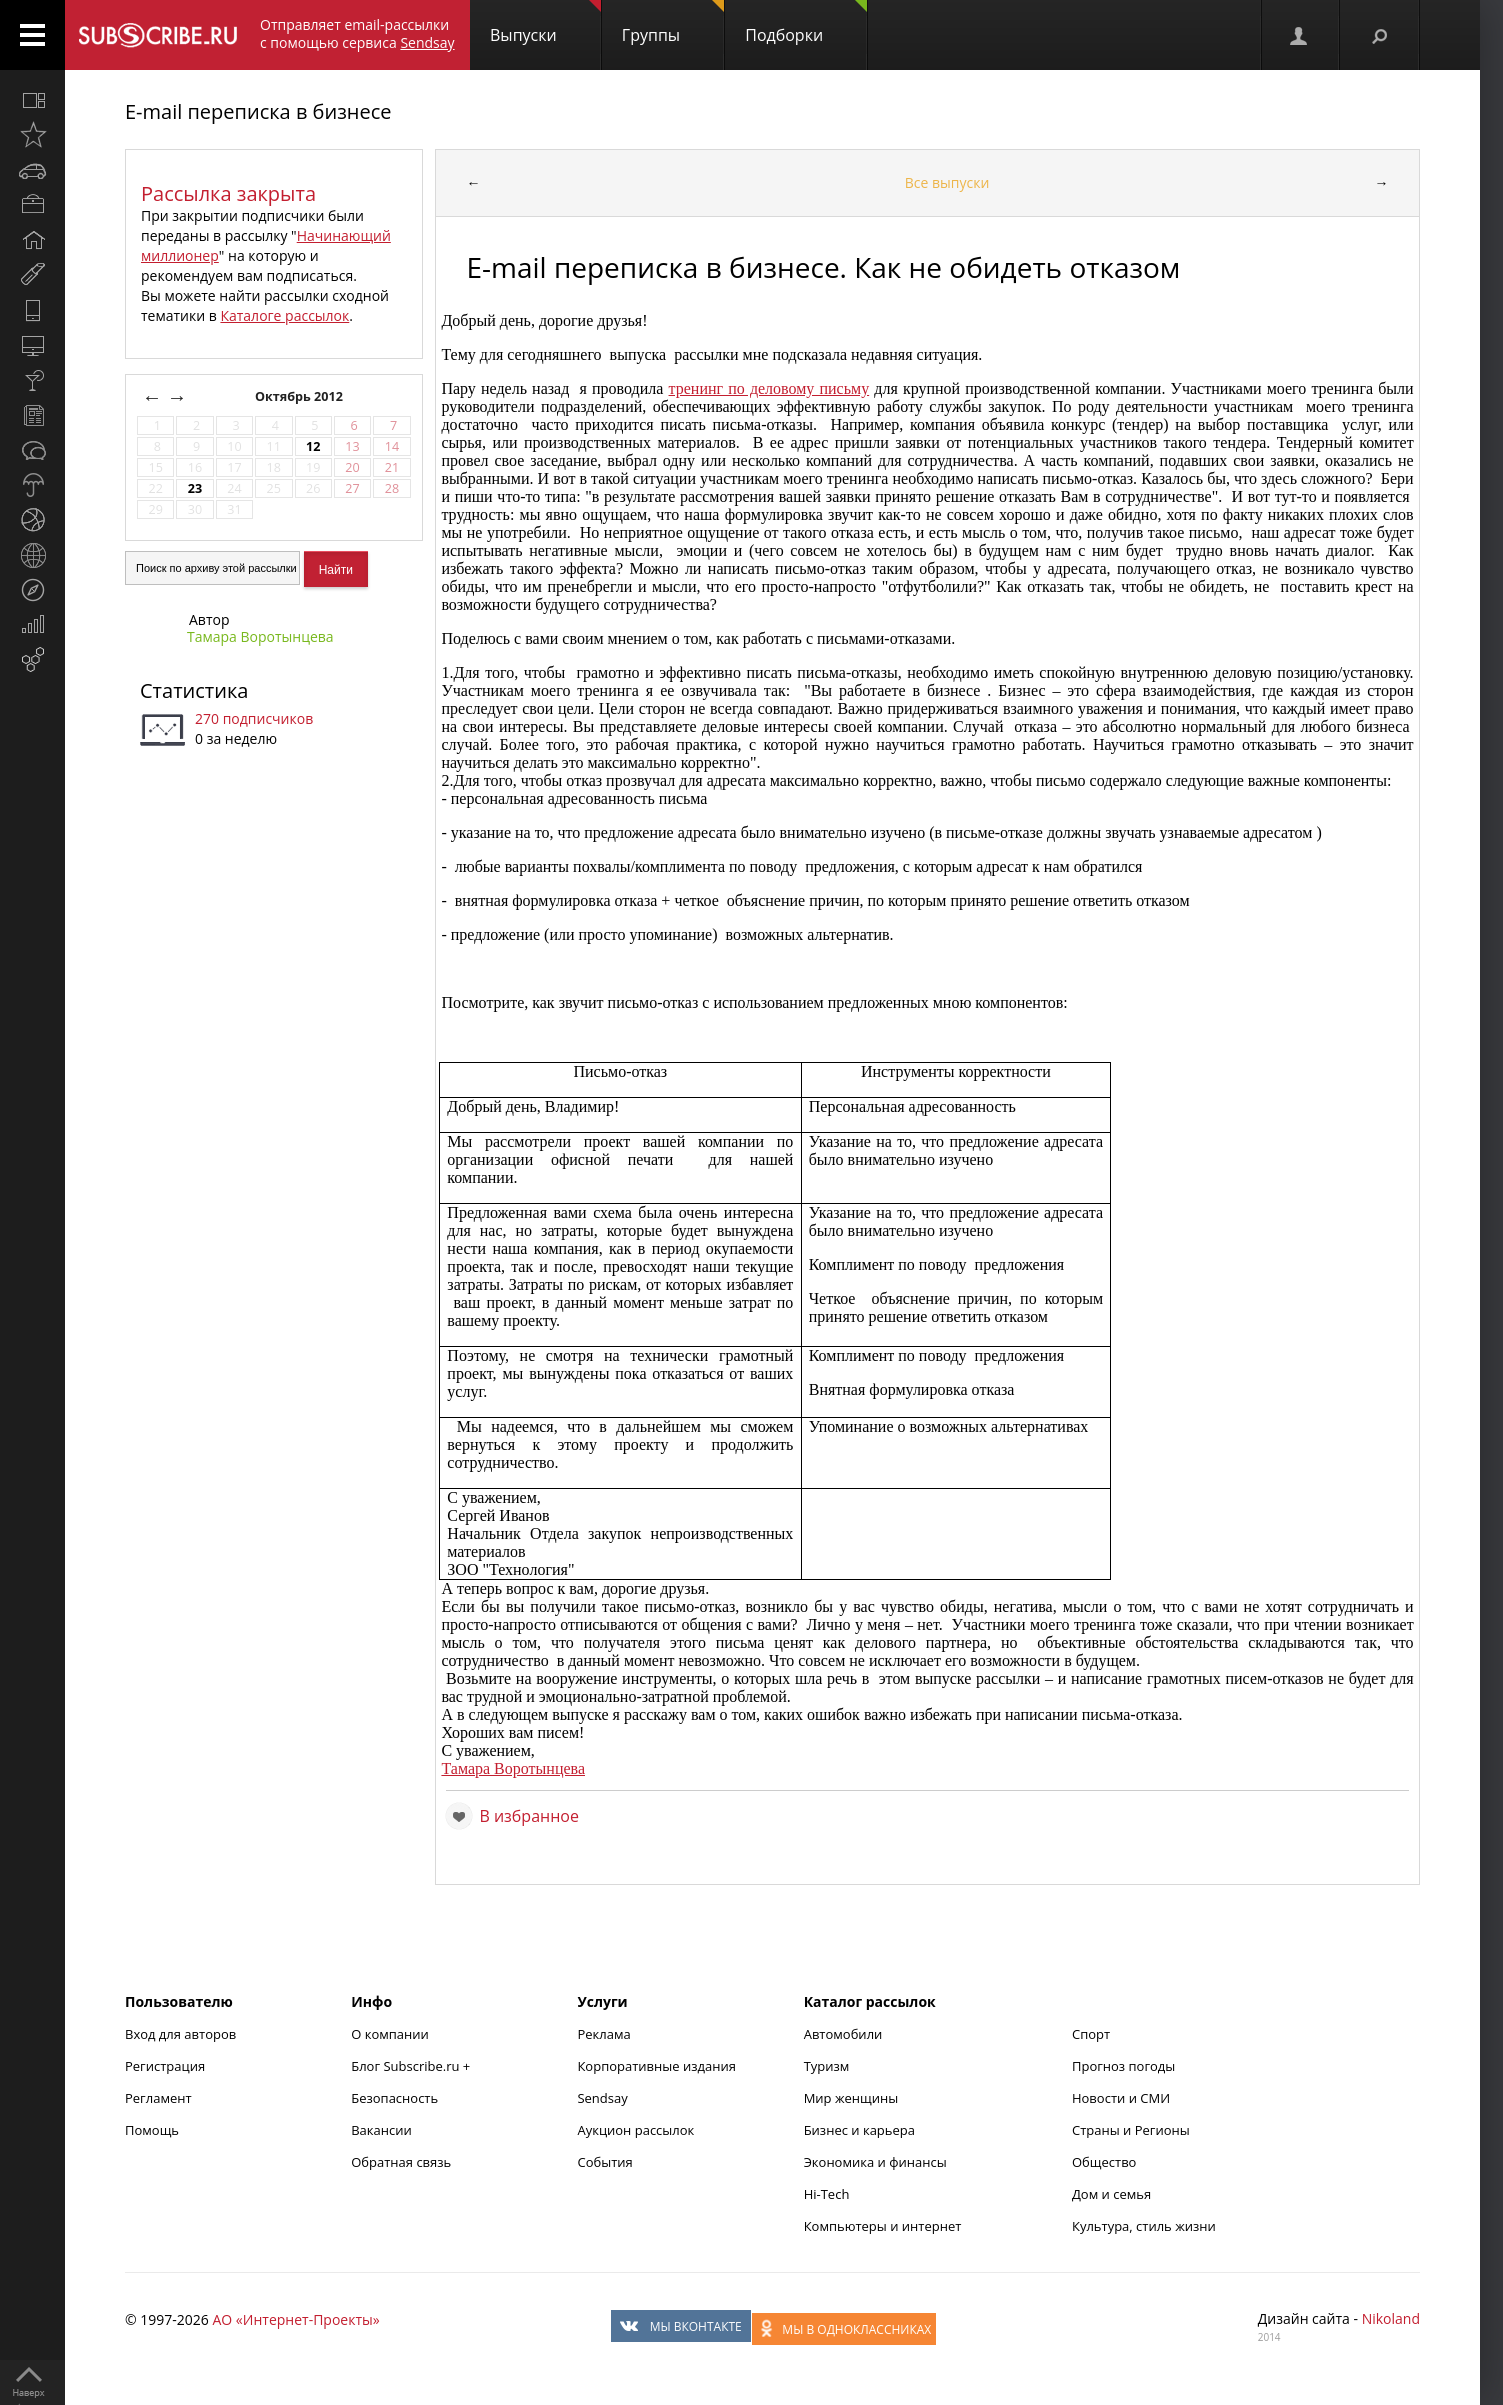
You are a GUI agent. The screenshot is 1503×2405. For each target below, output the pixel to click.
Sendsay (602, 2098)
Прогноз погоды (1123, 2066)
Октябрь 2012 (300, 396)
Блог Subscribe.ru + (412, 2066)
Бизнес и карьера (859, 2130)
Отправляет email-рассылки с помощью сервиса (357, 33)
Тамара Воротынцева (260, 636)
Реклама (603, 2034)
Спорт (1091, 2034)
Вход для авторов (180, 2034)
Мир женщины (851, 2098)
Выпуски (545, 23)
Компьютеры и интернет (883, 2226)
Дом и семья (1111, 2194)
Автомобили (843, 2034)
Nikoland (1391, 2318)
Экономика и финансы (875, 2162)
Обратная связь (401, 2162)
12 (313, 446)
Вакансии (381, 2130)
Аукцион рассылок (635, 2130)
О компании (390, 2034)
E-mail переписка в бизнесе (258, 111)
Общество (1104, 2162)
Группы (673, 23)
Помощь (152, 2130)
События (604, 2162)
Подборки (806, 23)
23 (195, 488)
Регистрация (165, 2066)
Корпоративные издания (656, 2066)
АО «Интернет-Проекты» (295, 2319)
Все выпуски (947, 182)
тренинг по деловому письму (769, 388)
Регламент (158, 2098)
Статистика (194, 690)
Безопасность (394, 2098)
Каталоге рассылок (284, 315)
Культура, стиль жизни (1144, 2226)
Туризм (827, 2066)
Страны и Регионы (1131, 2130)
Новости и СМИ (1121, 2098)
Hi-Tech (827, 2194)
